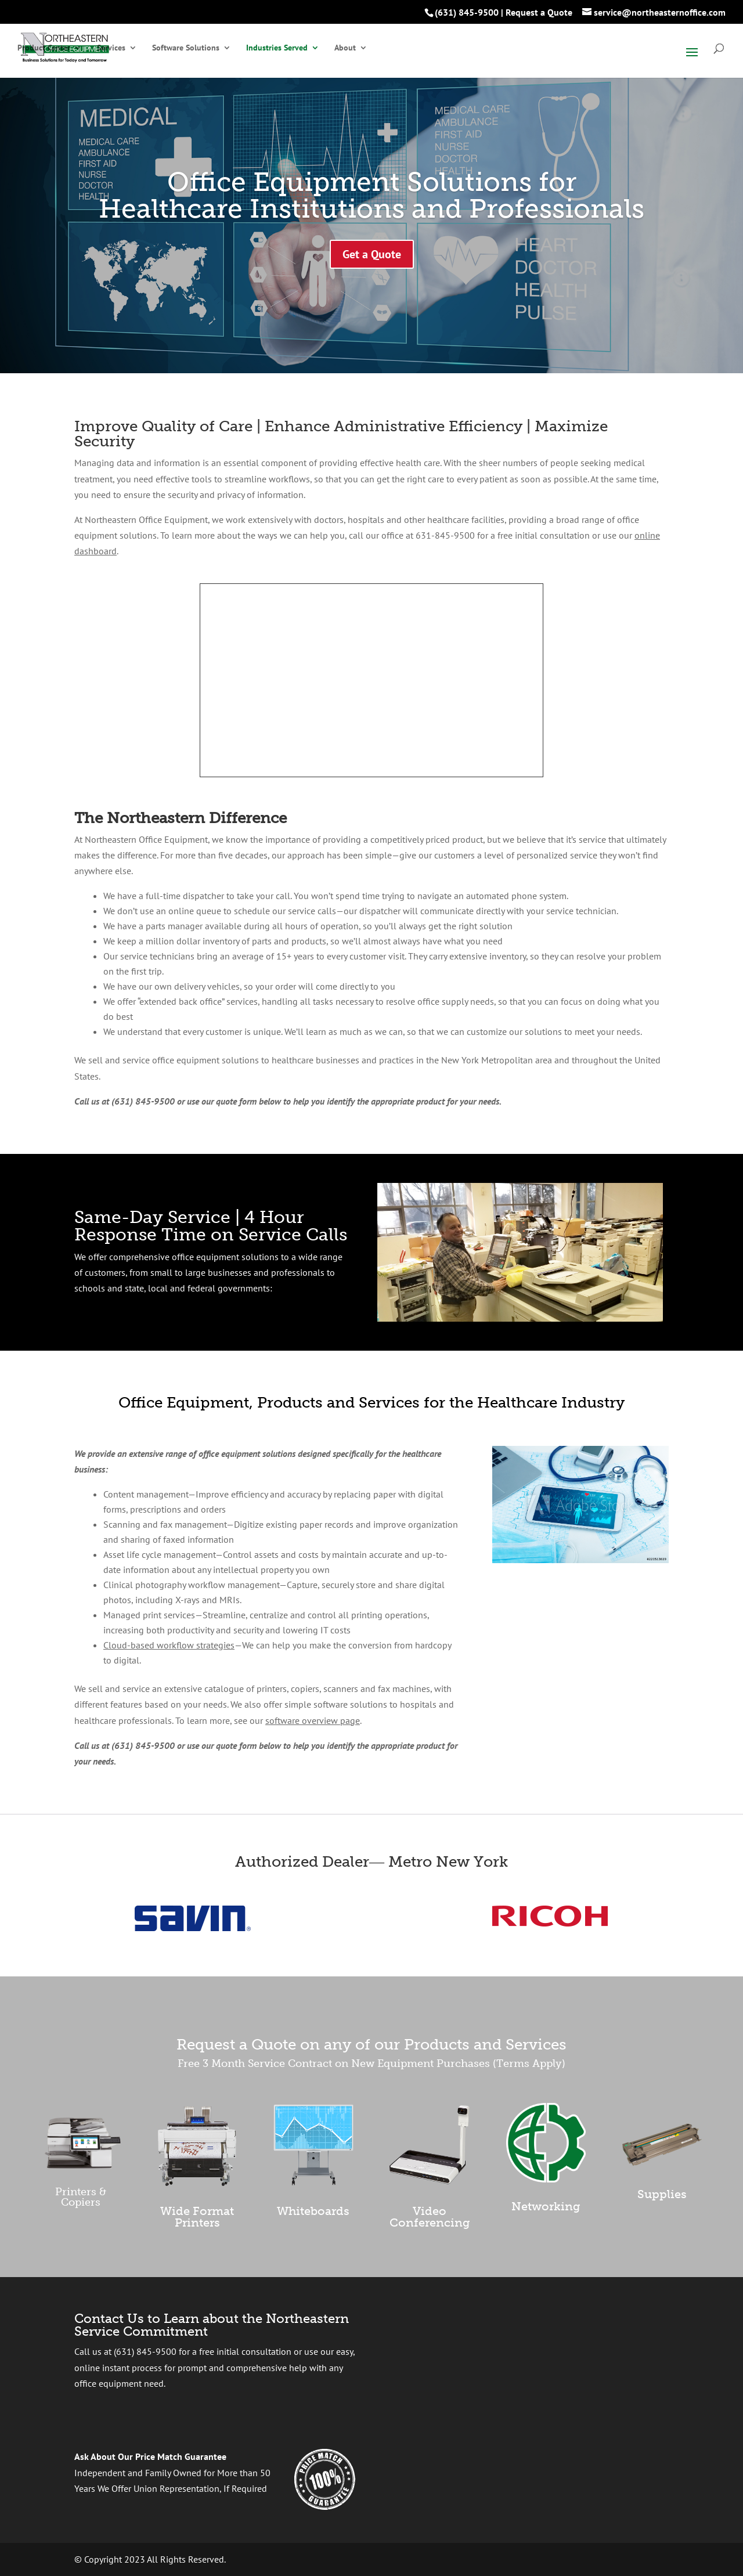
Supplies (662, 2194)
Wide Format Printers (197, 2216)
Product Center (43, 48)
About (345, 48)
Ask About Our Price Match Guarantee (150, 2456)
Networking (545, 2206)
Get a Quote (371, 254)
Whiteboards (313, 2211)
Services (111, 48)
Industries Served (277, 48)
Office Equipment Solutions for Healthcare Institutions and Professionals (371, 195)
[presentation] (504, 2370)
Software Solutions (185, 48)
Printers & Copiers (80, 2197)
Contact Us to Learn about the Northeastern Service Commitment (211, 2325)
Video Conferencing (429, 2216)
